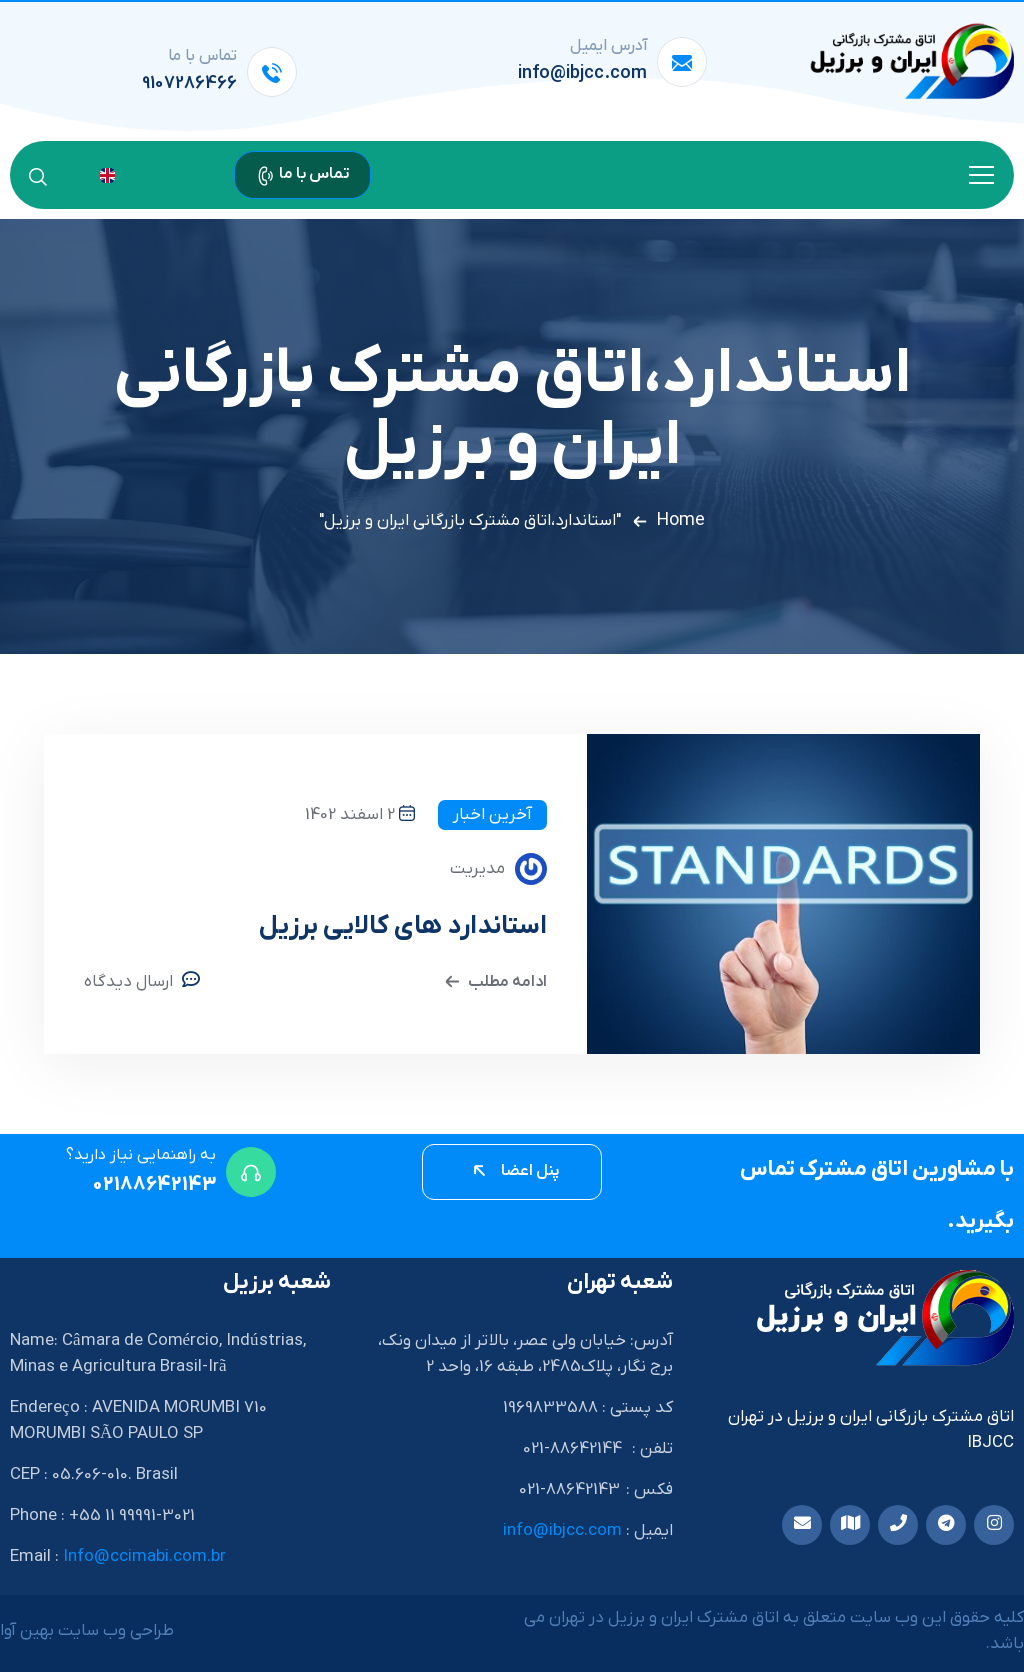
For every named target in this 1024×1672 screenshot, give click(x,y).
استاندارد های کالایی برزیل (403, 926)
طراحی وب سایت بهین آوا (87, 1631)
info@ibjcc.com (582, 73)
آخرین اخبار (492, 815)
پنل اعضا (514, 1171)
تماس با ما (302, 174)
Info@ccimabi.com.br (144, 1557)
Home (681, 520)
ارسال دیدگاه (128, 982)
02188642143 (154, 1185)
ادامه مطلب (493, 979)
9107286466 (189, 83)
